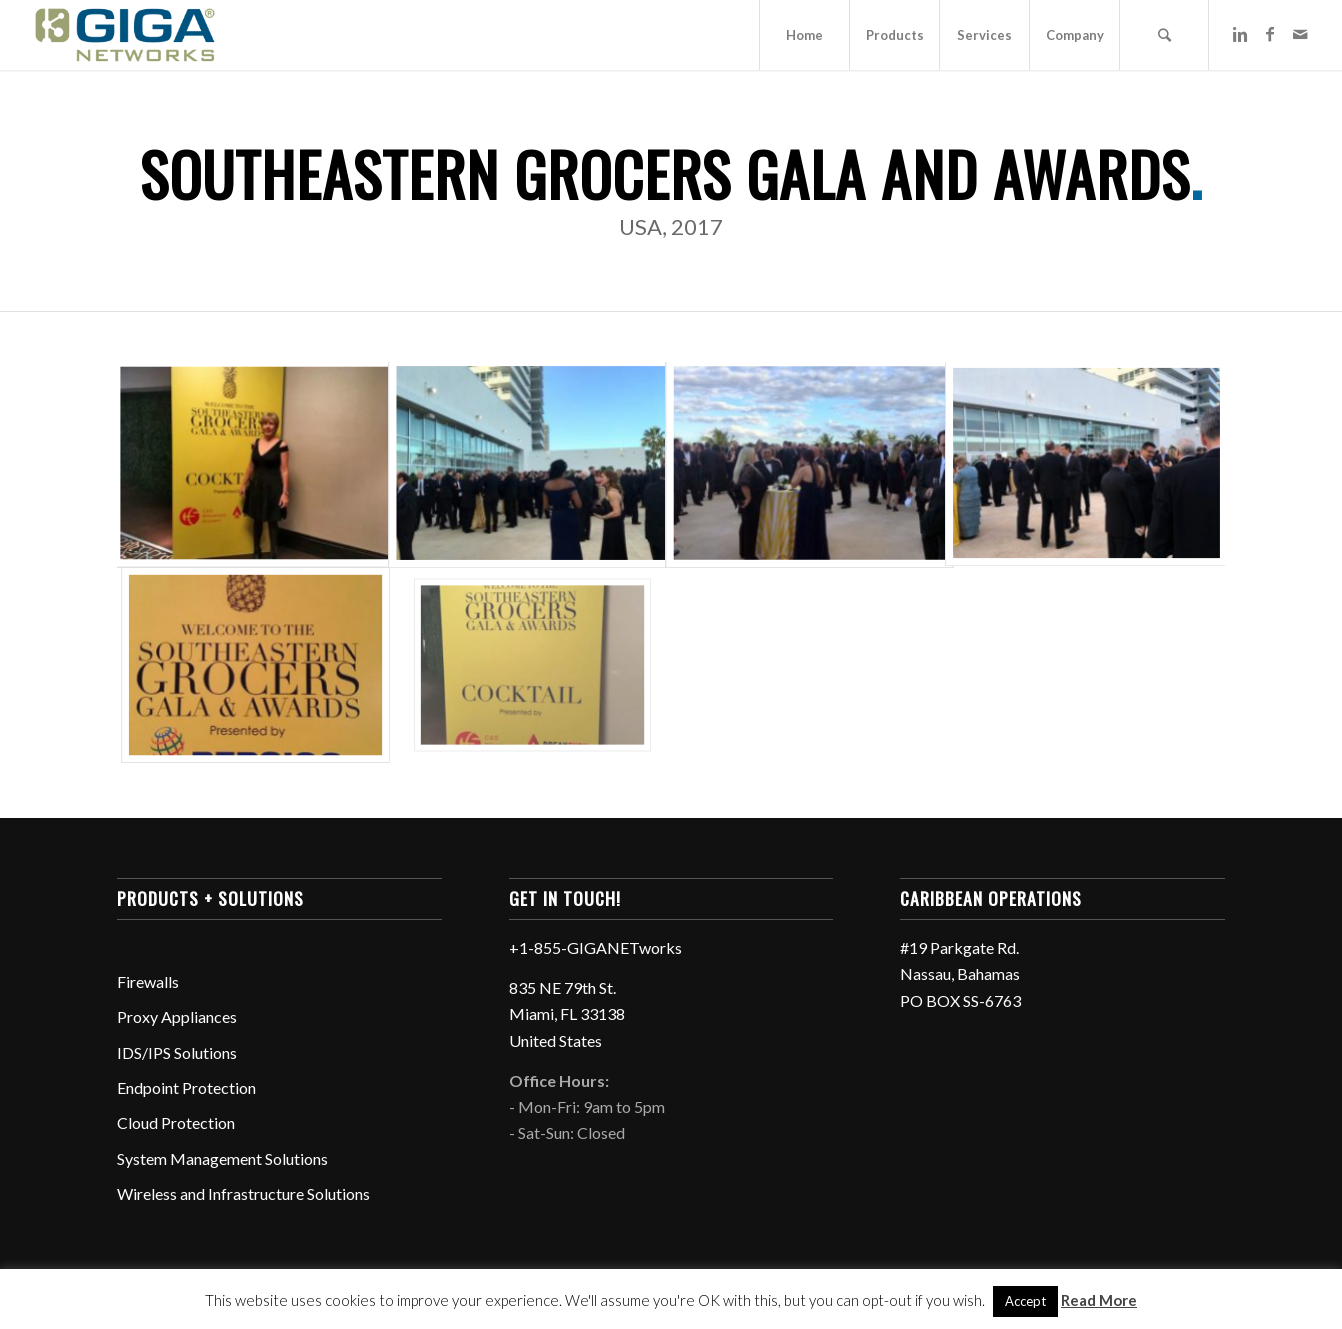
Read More (1099, 1300)
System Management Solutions (222, 1158)
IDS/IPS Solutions (177, 1052)
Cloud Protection (176, 1122)
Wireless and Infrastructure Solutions (243, 1193)
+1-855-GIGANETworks (595, 947)
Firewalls (148, 981)
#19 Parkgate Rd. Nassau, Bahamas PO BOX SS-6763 (960, 974)
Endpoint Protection (186, 1087)
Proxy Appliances (177, 1016)
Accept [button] (1025, 1301)
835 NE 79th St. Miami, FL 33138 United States (567, 1014)
